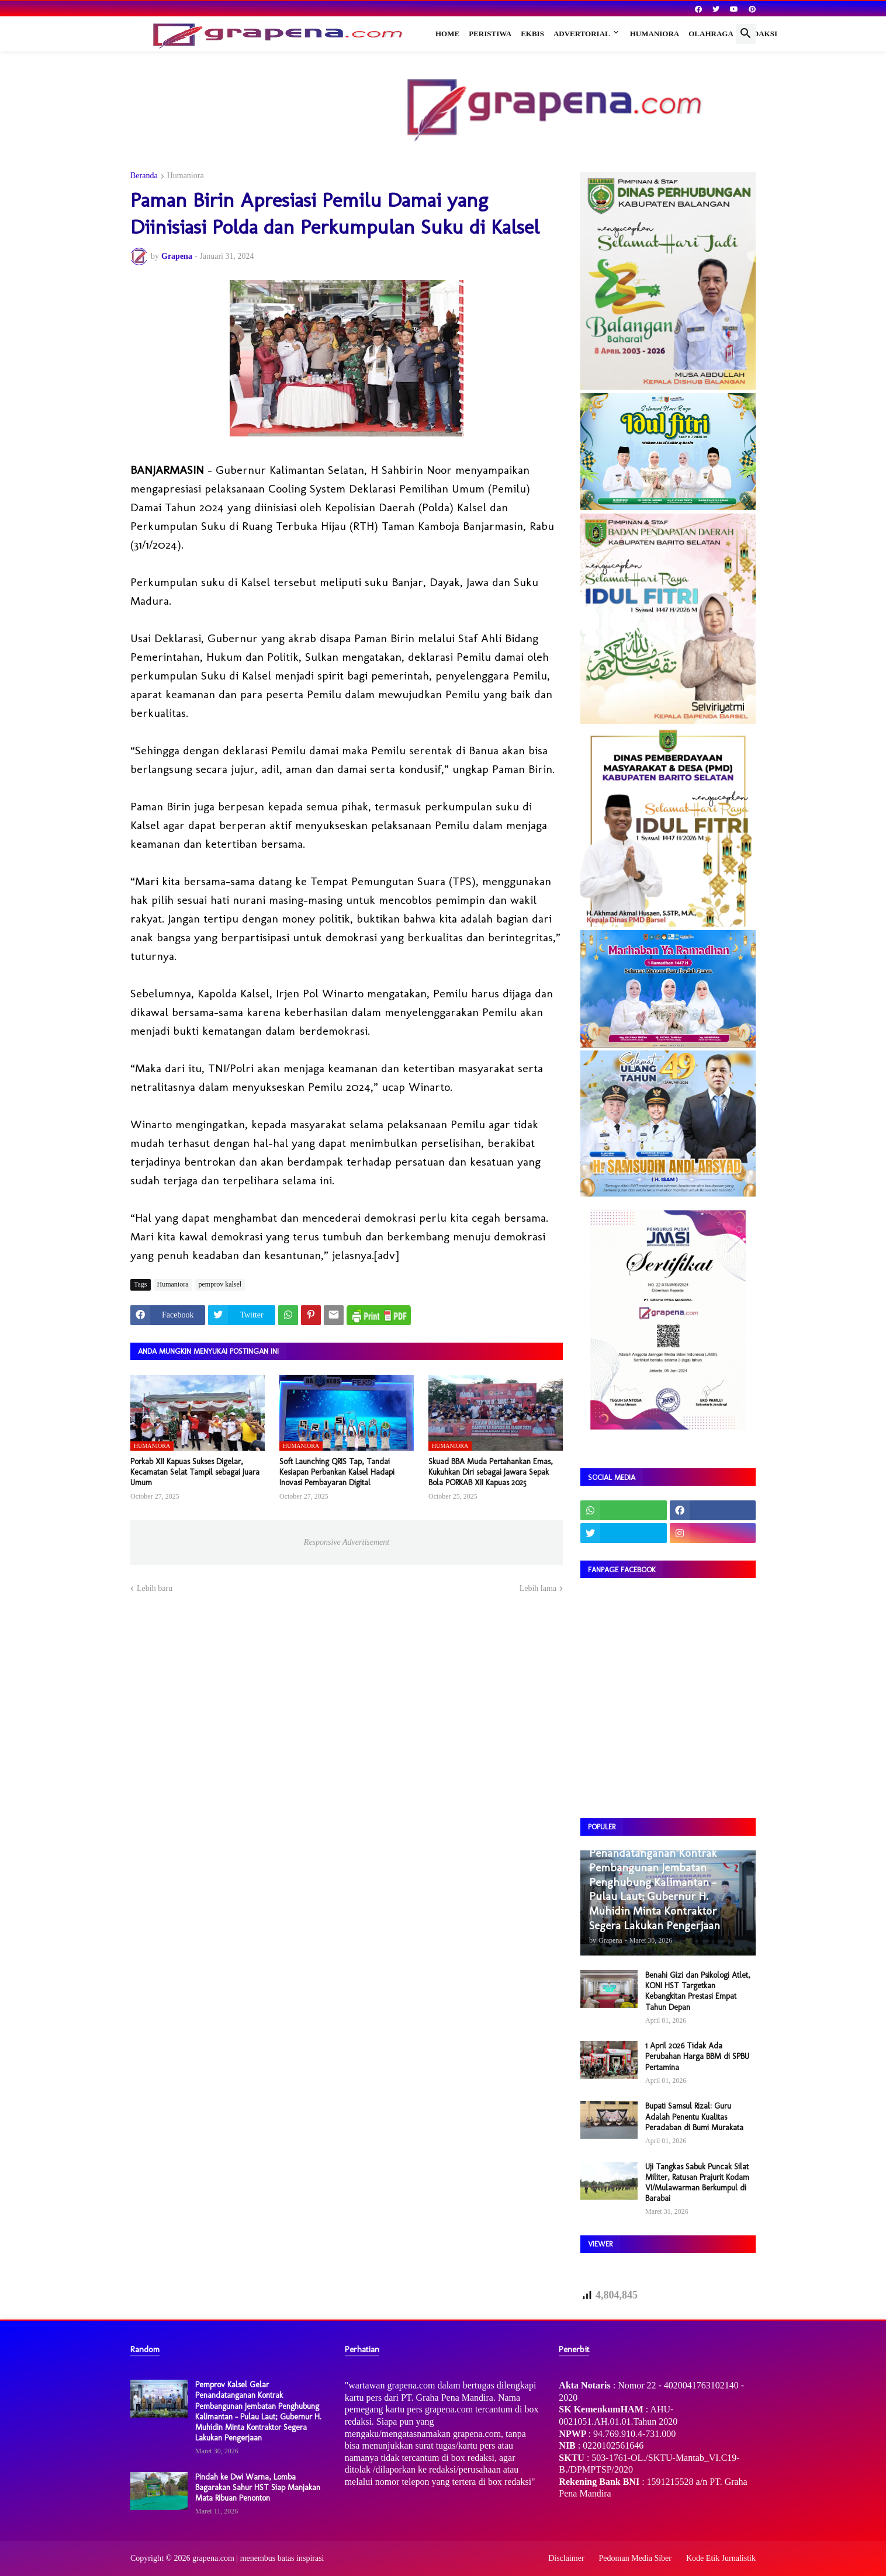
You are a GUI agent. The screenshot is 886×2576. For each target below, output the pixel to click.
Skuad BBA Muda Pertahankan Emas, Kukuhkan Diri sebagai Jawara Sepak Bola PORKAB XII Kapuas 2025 (490, 1472)
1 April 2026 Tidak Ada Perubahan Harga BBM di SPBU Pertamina (697, 2056)
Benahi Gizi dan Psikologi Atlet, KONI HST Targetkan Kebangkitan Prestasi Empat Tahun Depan (697, 1991)
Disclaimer (566, 2558)
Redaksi (760, 33)
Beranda (144, 176)
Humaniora (655, 33)
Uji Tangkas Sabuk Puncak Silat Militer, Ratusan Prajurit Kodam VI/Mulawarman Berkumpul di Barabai (697, 2183)
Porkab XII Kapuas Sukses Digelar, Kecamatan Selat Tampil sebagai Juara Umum (194, 1472)
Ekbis (532, 33)
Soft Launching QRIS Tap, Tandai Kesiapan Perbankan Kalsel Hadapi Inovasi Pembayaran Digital (336, 1472)
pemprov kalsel (219, 1284)
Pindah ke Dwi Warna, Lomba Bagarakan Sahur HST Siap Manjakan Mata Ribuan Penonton (257, 2487)
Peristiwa (490, 33)
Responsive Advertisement (346, 1542)
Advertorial (581, 33)
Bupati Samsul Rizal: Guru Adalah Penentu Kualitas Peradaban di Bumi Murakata (694, 2116)
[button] (746, 34)
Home (447, 33)
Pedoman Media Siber (635, 2558)
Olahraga (710, 33)
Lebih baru (154, 1588)
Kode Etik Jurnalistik (721, 2558)
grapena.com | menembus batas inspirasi (258, 2558)
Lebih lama (538, 1588)
